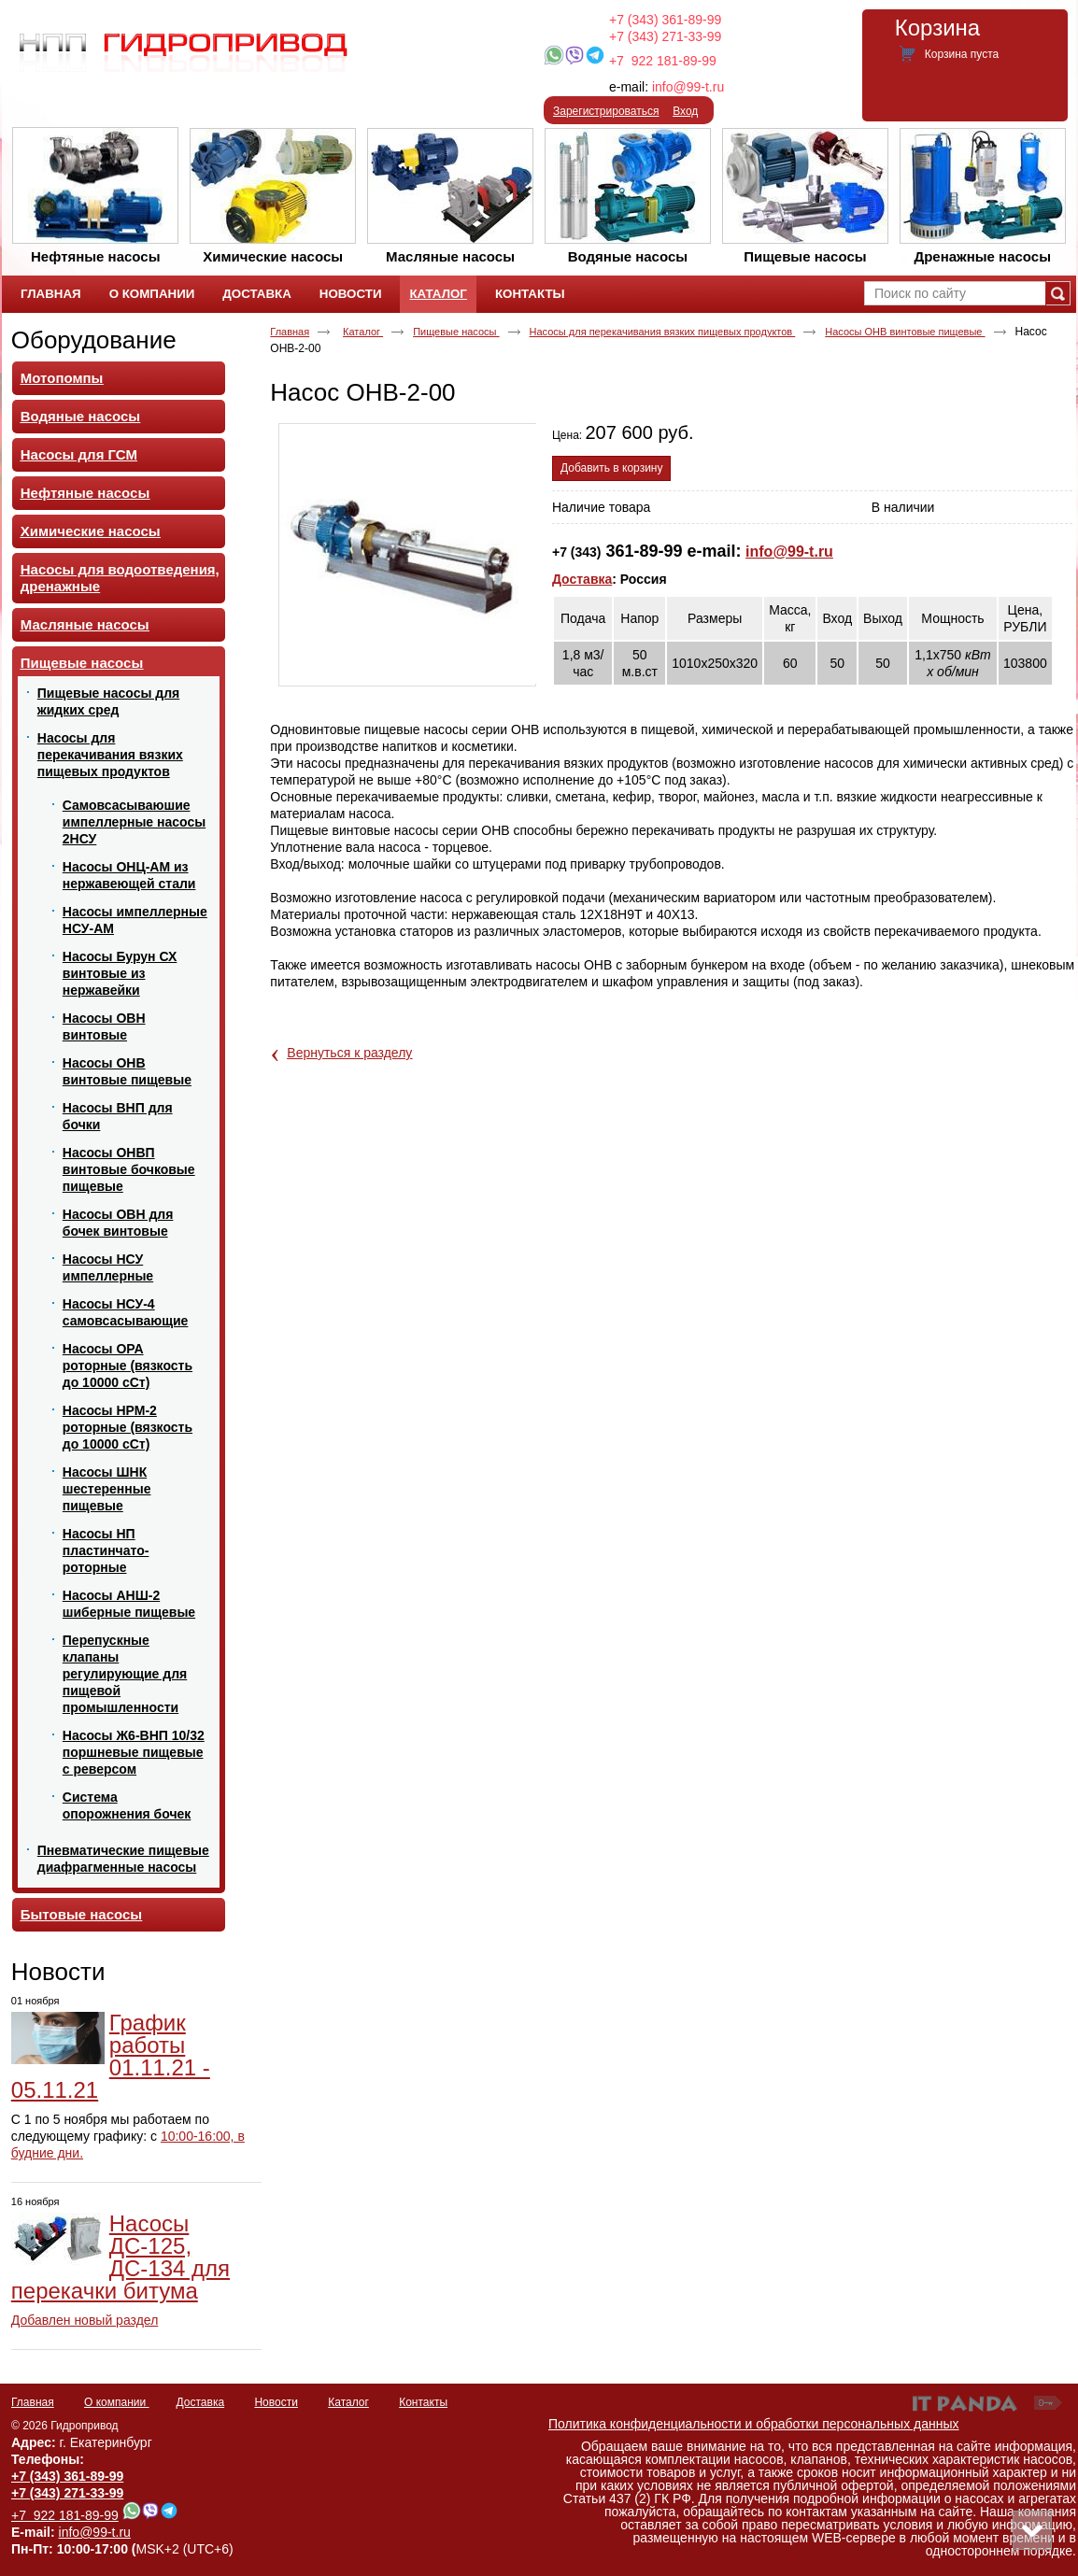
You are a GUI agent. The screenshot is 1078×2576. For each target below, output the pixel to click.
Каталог (437, 294)
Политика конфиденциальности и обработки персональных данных (753, 2423)
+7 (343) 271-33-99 (665, 36)
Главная (289, 331)
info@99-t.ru (688, 86)
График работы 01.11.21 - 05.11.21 (110, 2056)
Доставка (582, 579)
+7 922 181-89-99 (662, 60)
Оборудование (94, 340)
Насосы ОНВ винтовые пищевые (905, 331)
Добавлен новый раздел (85, 2320)
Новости (58, 1972)
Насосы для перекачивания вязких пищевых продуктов (663, 331)
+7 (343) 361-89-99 (665, 19)
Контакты (423, 2402)
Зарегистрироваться (606, 111)
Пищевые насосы (456, 331)
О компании (116, 2402)
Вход (685, 111)
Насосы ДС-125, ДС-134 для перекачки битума (120, 2257)
